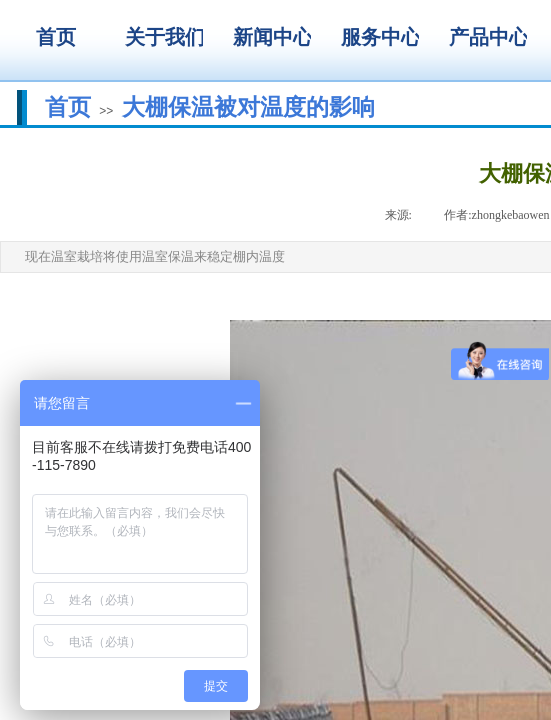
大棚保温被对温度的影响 (248, 107)
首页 (68, 107)
